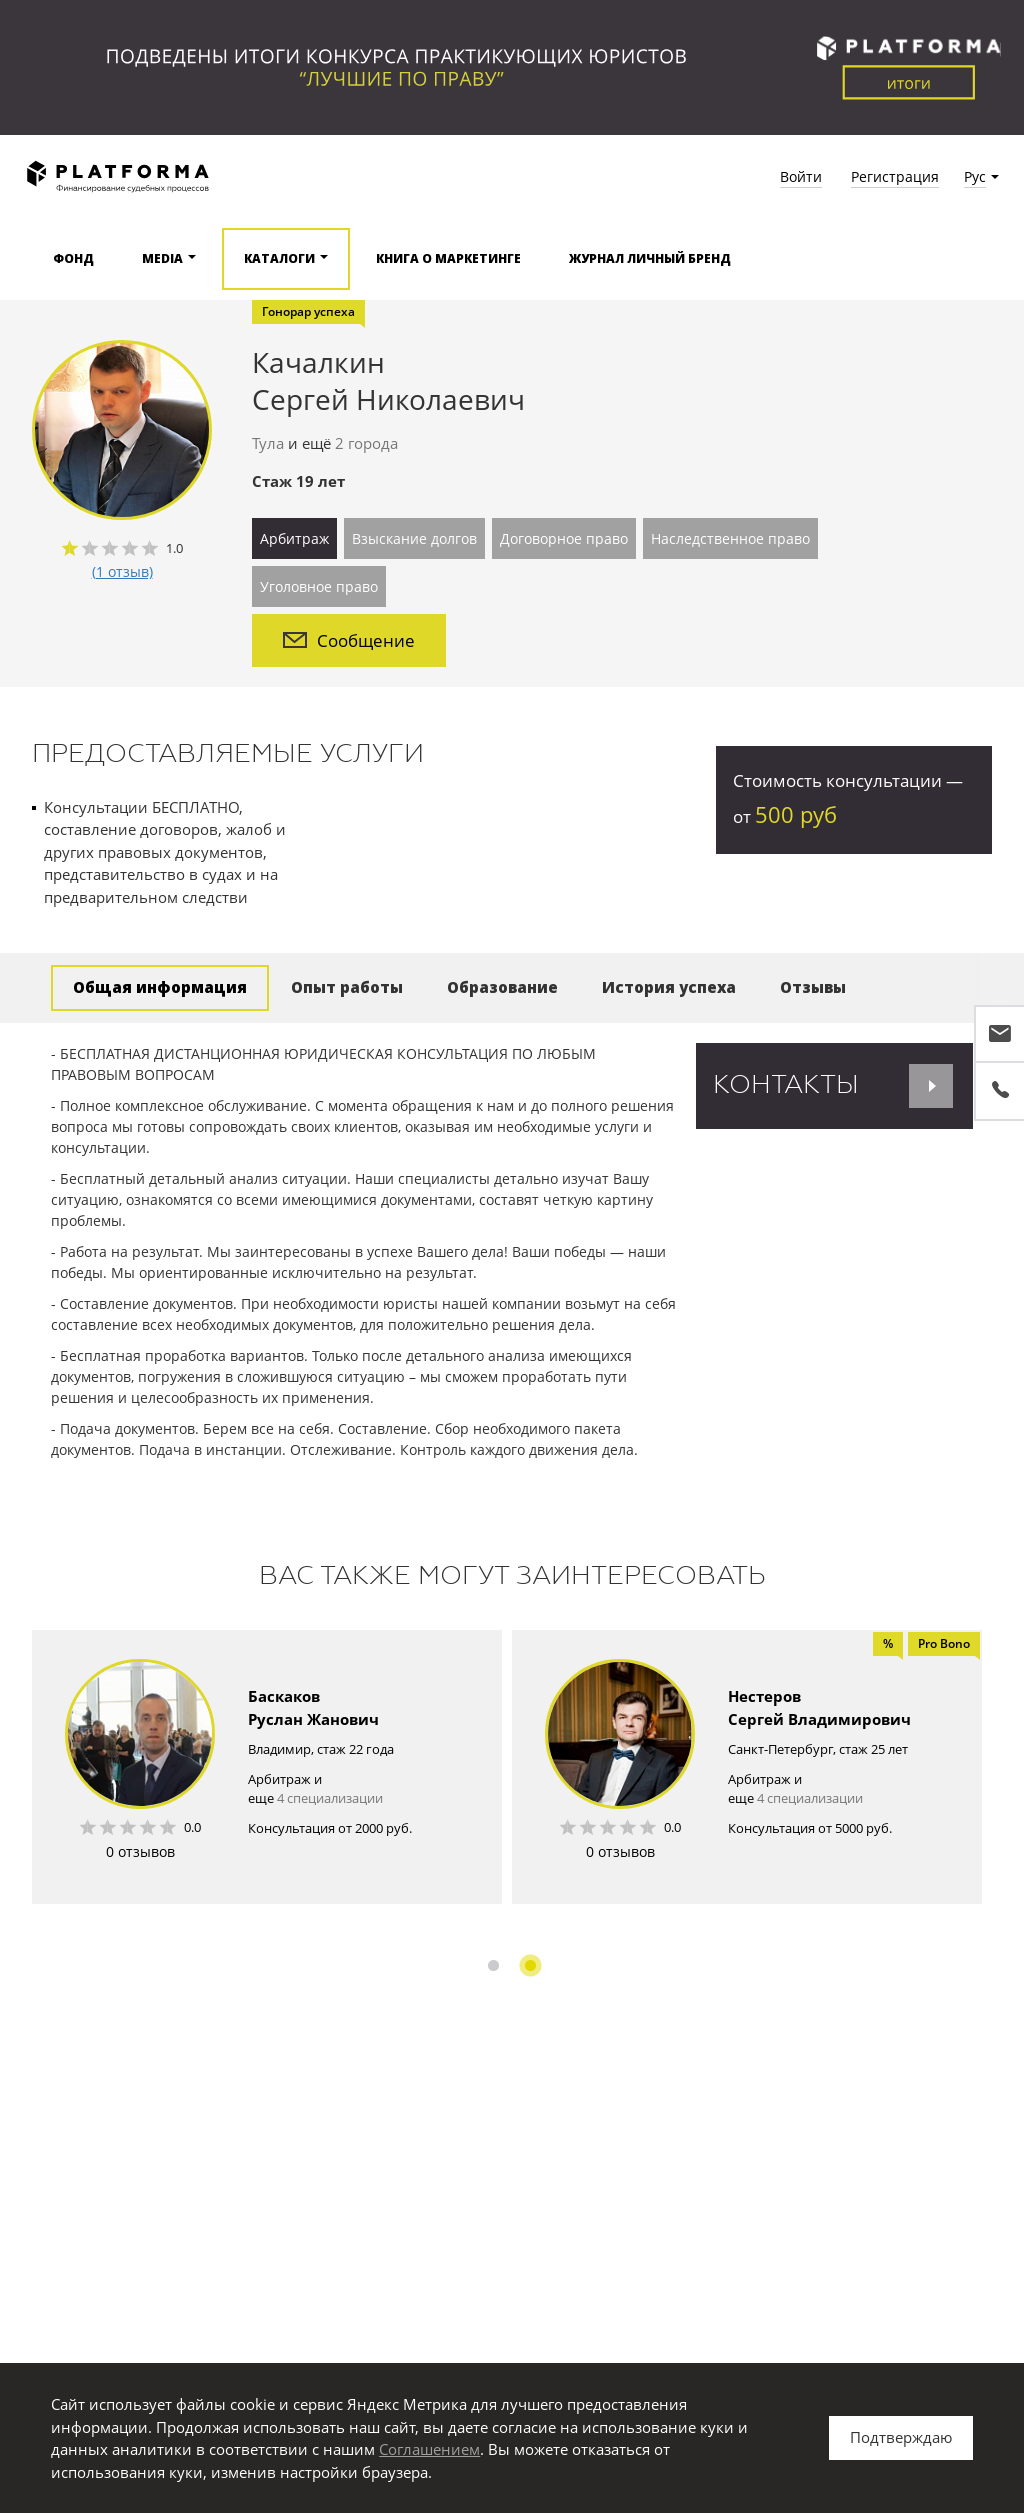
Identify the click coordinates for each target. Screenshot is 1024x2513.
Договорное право (564, 538)
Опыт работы (347, 987)
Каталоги (279, 258)
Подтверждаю (901, 2437)
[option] (267, 1767)
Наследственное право (730, 538)
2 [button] (530, 1965)
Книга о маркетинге (448, 258)
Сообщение (349, 640)
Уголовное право (319, 586)
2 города (366, 443)
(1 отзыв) (122, 571)
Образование (502, 987)
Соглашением (429, 2449)
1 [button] (493, 1965)
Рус (975, 176)
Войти (801, 176)
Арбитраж (294, 538)
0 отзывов (140, 1851)
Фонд (73, 258)
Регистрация (895, 176)
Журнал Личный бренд (650, 258)
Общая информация (160, 987)
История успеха (669, 987)
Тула (268, 443)
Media (162, 258)
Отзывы (813, 987)
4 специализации (330, 1798)
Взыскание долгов (414, 538)
